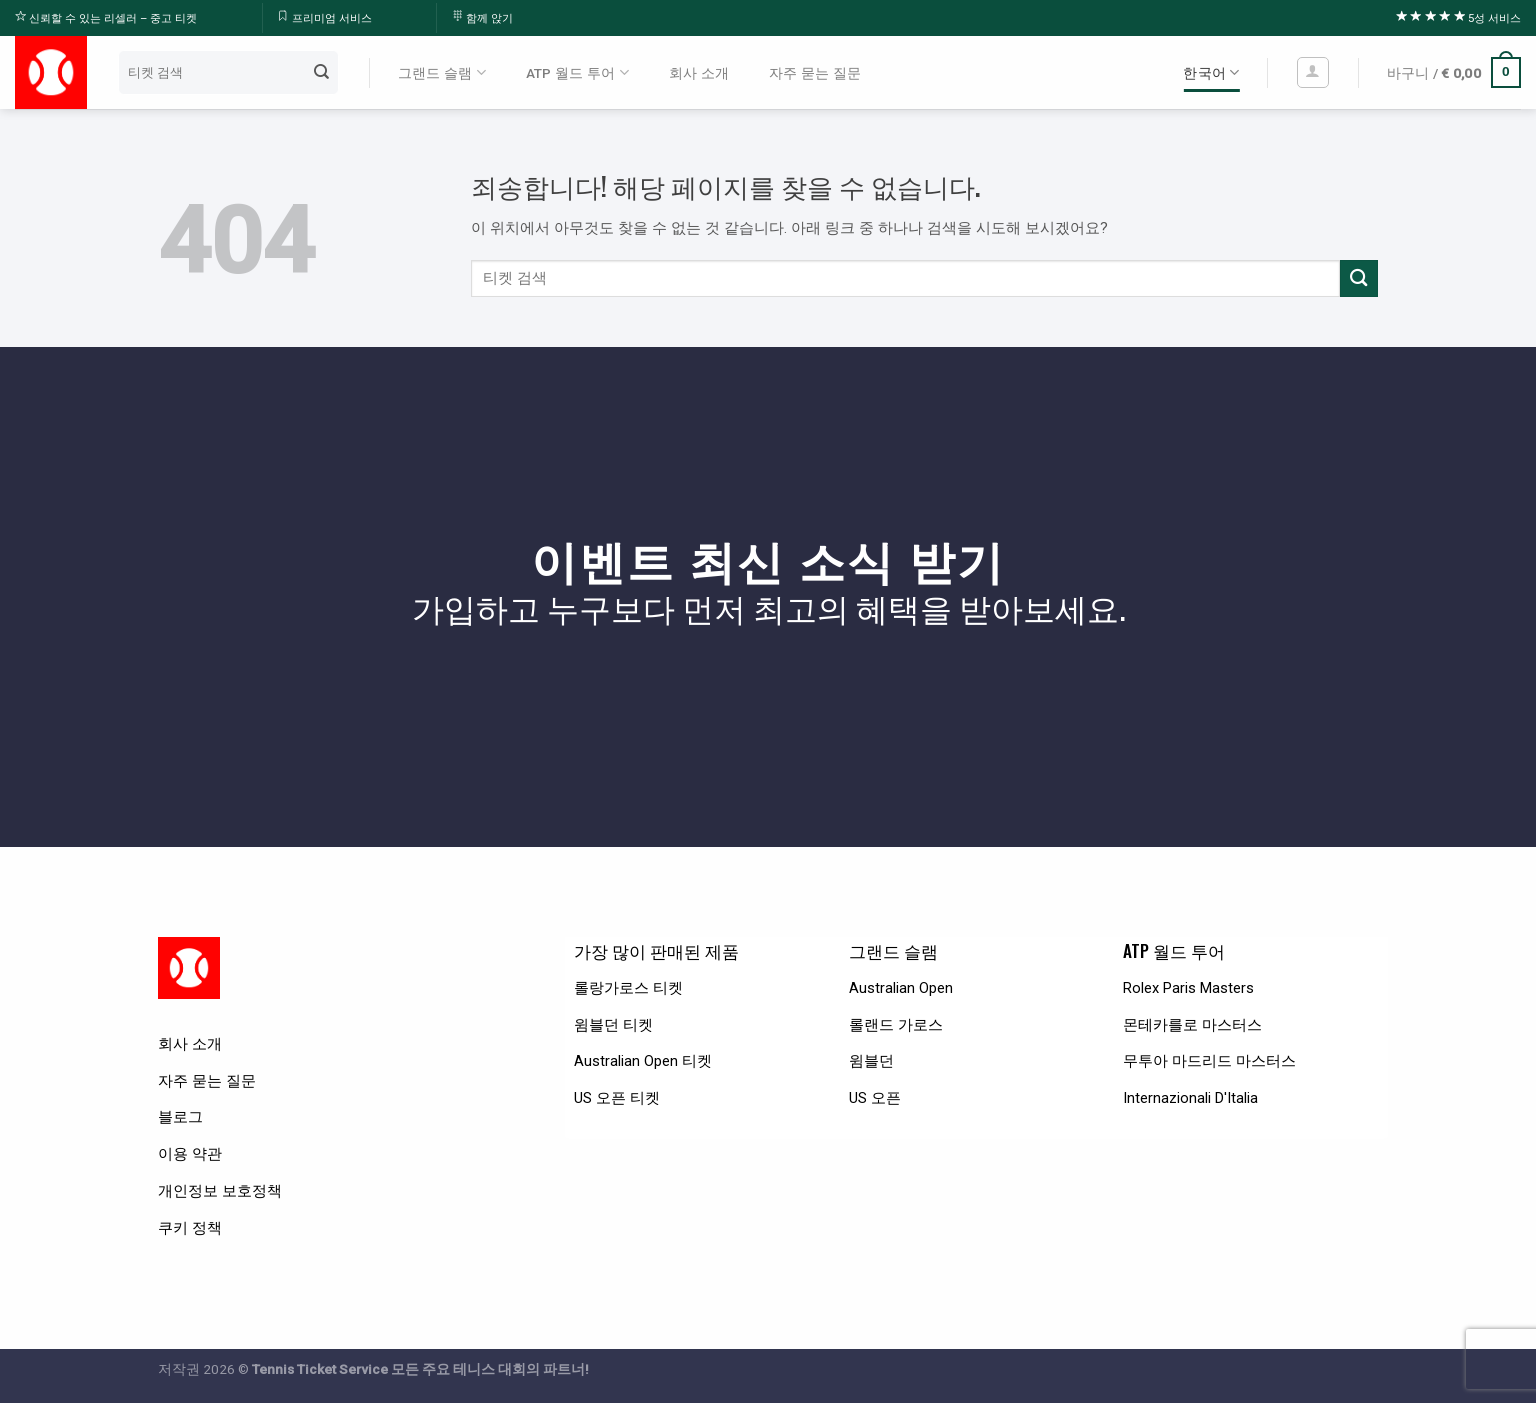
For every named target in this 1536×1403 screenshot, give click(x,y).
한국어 (1211, 72)
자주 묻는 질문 (815, 73)
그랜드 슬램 (442, 72)
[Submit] (321, 72)
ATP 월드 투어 (577, 72)
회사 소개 (699, 73)
